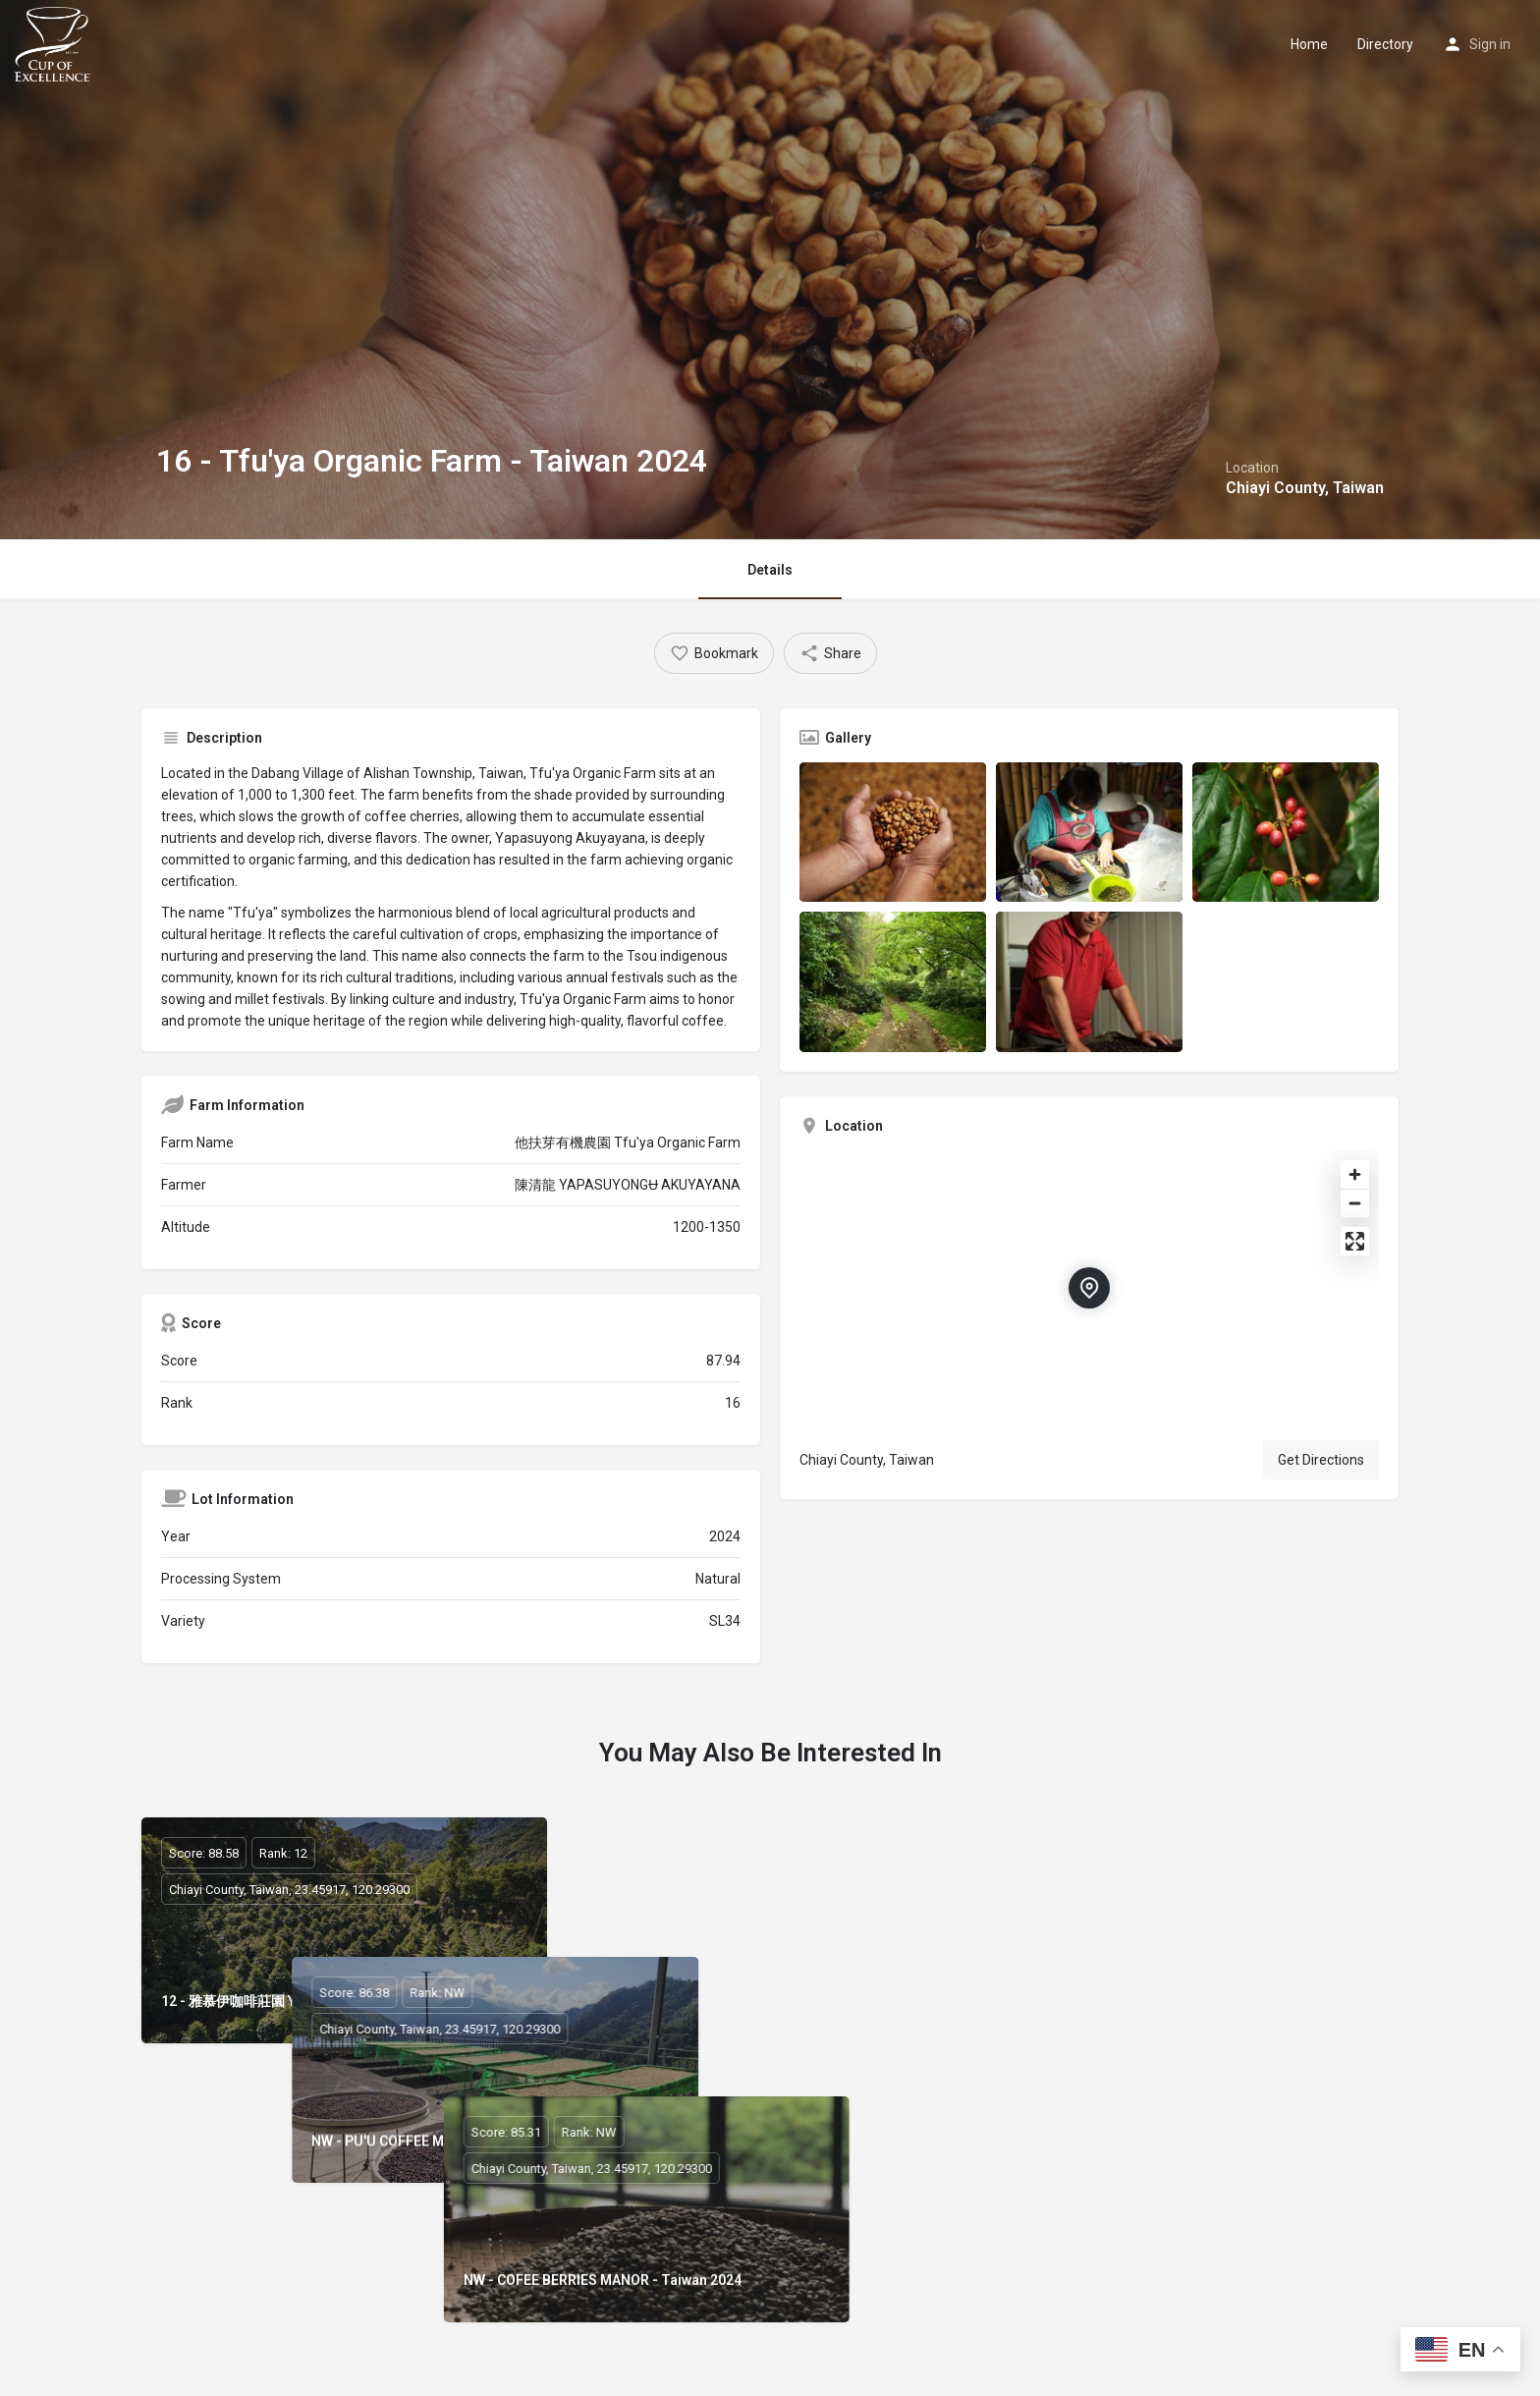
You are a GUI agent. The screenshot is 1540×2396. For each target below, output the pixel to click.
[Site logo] (55, 42)
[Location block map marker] (1089, 1288)
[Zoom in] (1355, 1174)
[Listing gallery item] (892, 832)
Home (1309, 44)
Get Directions (1321, 1460)
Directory (1385, 44)
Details (770, 570)
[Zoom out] (1355, 1203)
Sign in (1490, 44)
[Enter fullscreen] (1355, 1241)
